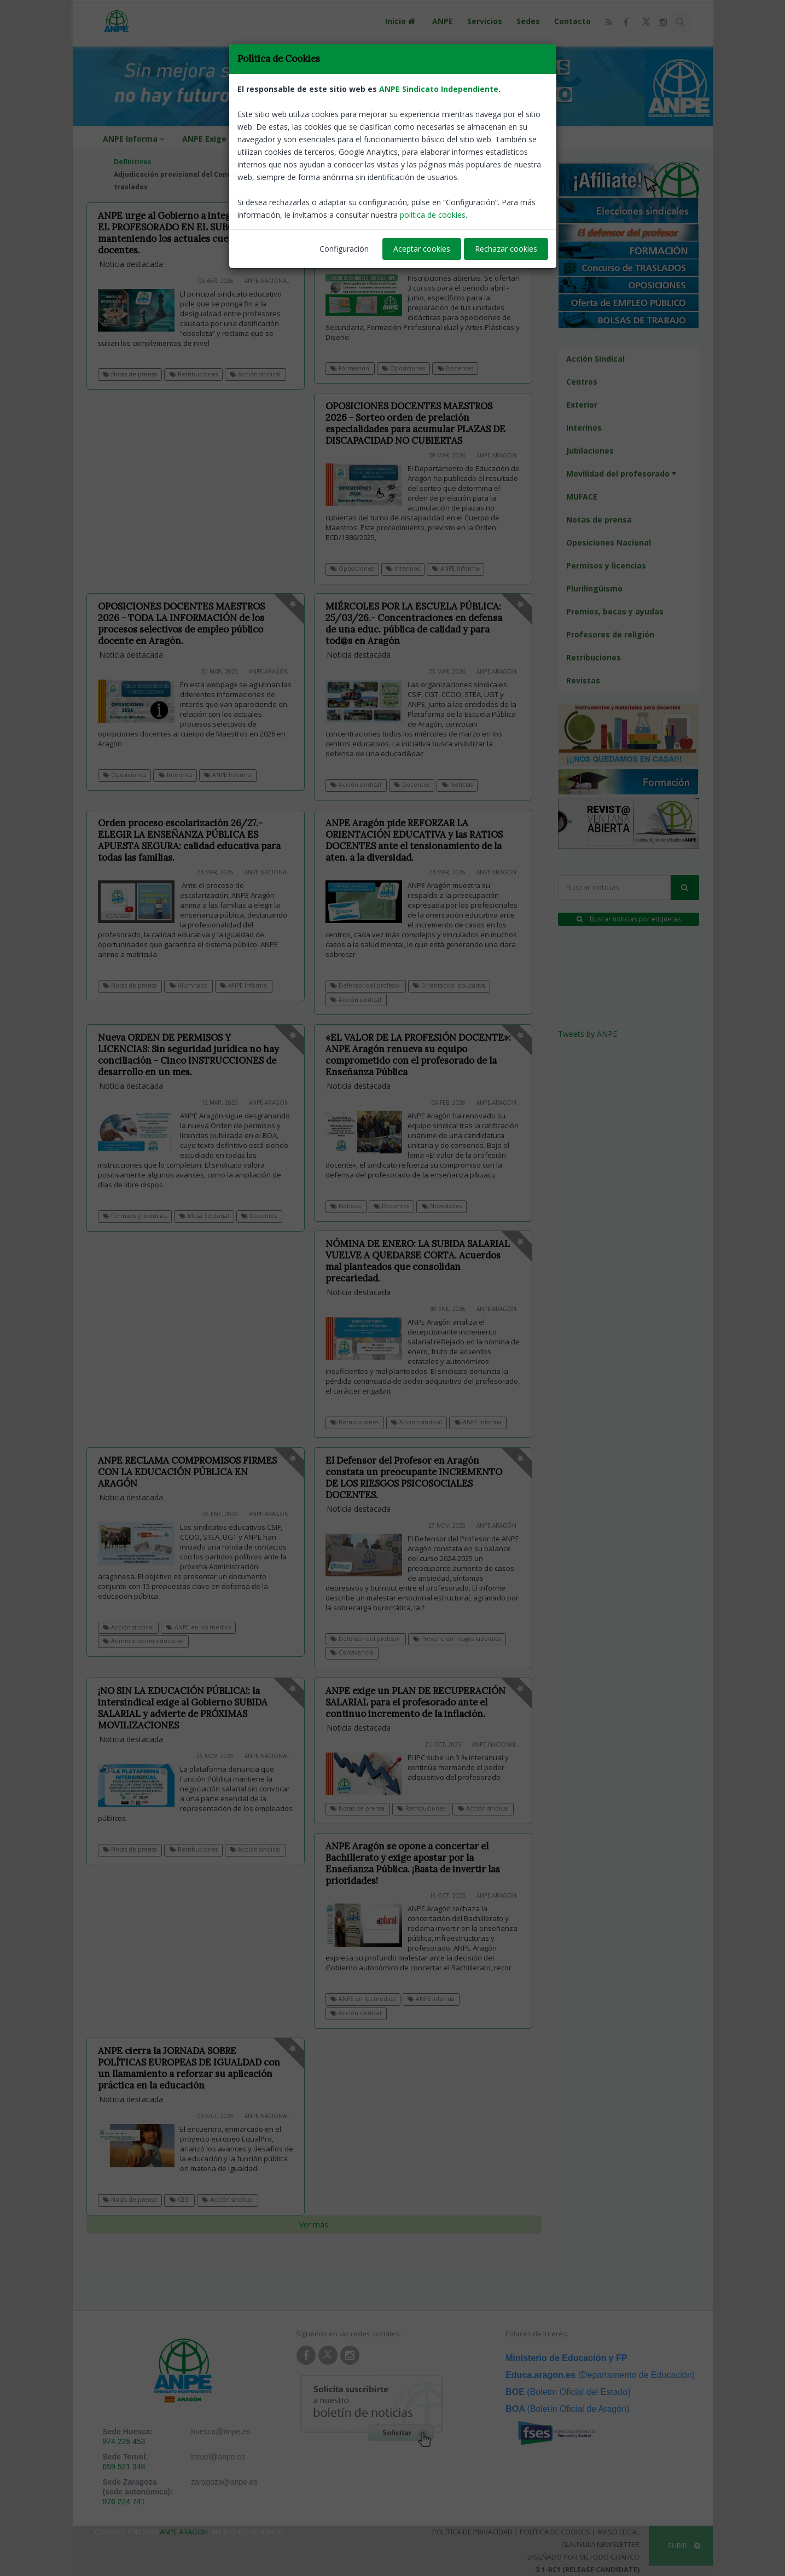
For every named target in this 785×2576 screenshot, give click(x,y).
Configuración (344, 248)
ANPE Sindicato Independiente (438, 89)
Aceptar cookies (421, 248)
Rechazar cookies (506, 248)
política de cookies (433, 215)
